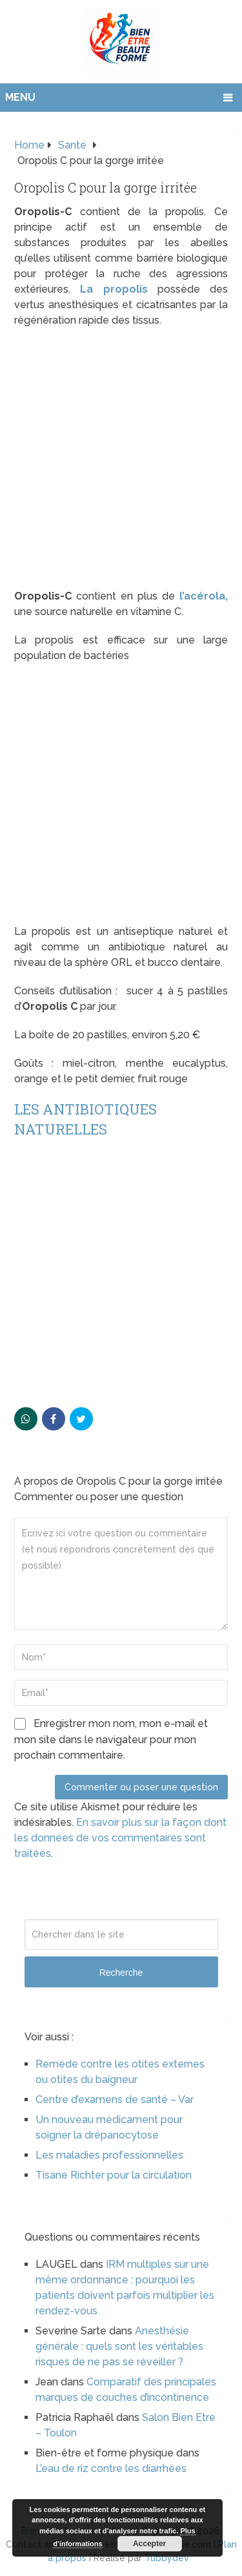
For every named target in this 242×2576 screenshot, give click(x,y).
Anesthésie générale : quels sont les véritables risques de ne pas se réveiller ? (119, 2346)
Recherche (121, 1972)
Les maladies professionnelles (109, 2155)
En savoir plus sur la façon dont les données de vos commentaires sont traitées (120, 1837)
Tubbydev (167, 2558)
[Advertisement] (121, 462)
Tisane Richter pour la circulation (113, 2175)
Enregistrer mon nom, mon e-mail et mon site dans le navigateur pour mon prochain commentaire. (111, 1739)
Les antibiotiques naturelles (85, 1119)
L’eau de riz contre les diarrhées (111, 2468)
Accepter (149, 2543)
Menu (20, 97)
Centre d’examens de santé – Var (114, 2099)
